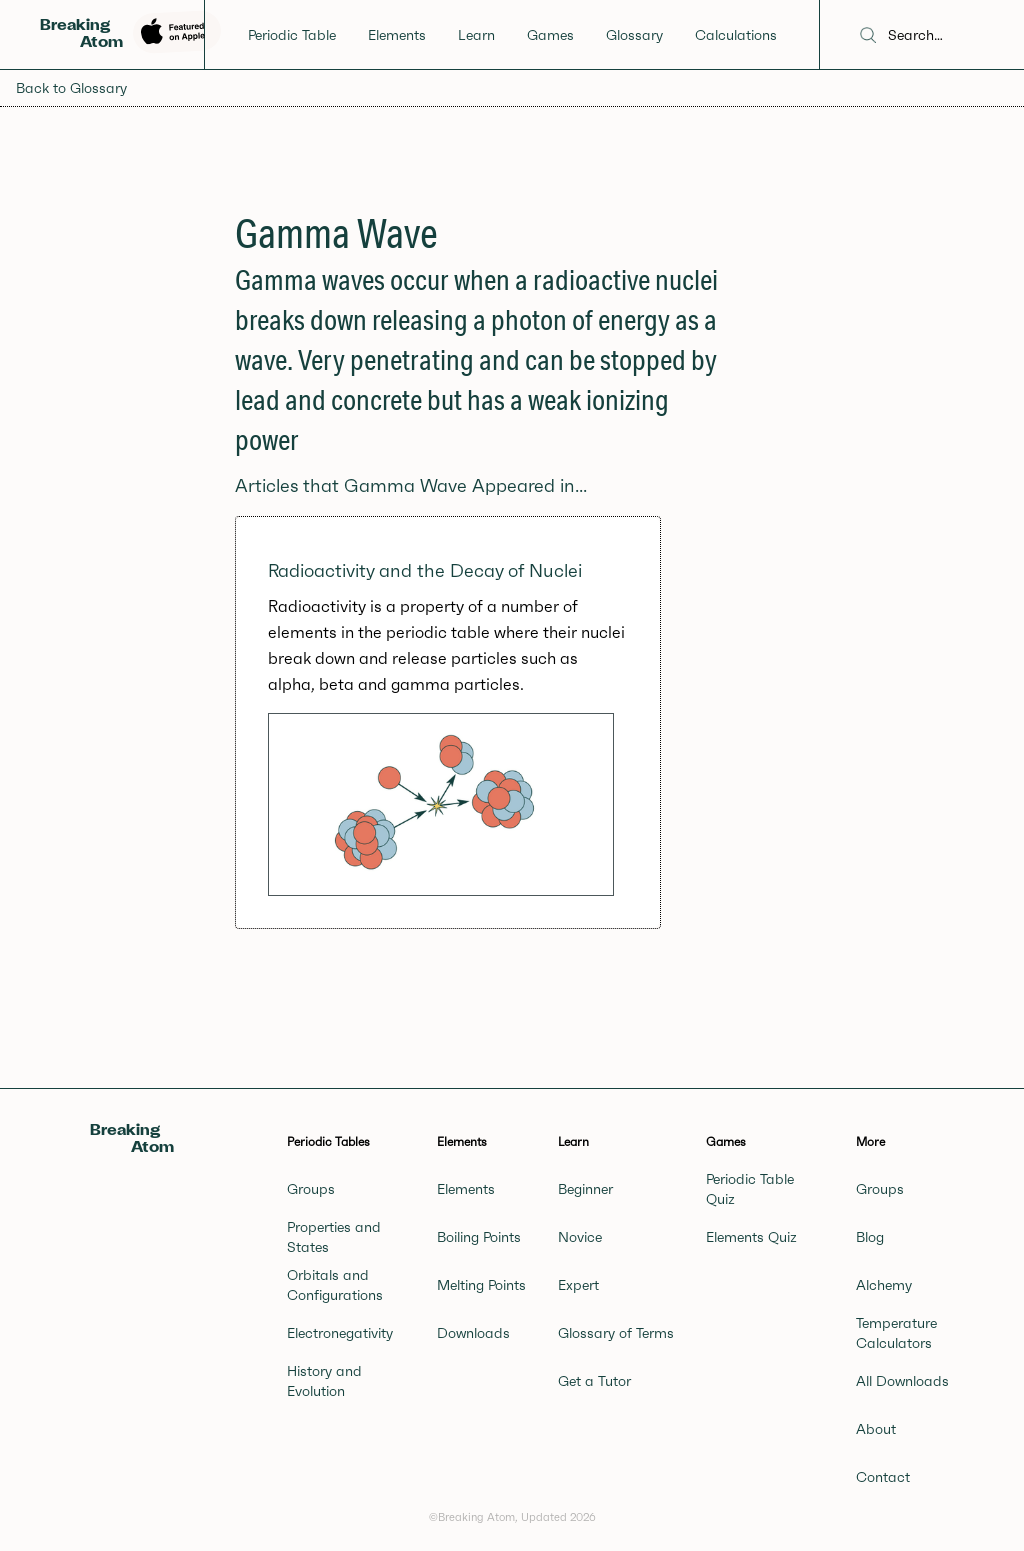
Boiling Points (479, 1237)
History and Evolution (324, 1381)
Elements (397, 35)
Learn (476, 35)
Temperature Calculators (896, 1333)
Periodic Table (292, 35)
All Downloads (902, 1381)
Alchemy (884, 1285)
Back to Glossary (71, 88)
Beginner (585, 1189)
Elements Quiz (751, 1237)
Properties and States (334, 1237)
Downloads (473, 1333)
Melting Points (481, 1285)
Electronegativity (340, 1333)
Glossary (634, 35)
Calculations (736, 35)
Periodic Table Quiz (750, 1189)
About (876, 1429)
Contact (883, 1477)
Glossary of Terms (616, 1333)
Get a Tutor (594, 1381)
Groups (311, 1189)
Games (550, 35)
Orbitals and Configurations (335, 1285)
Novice (580, 1237)
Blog (870, 1237)
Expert (578, 1285)
